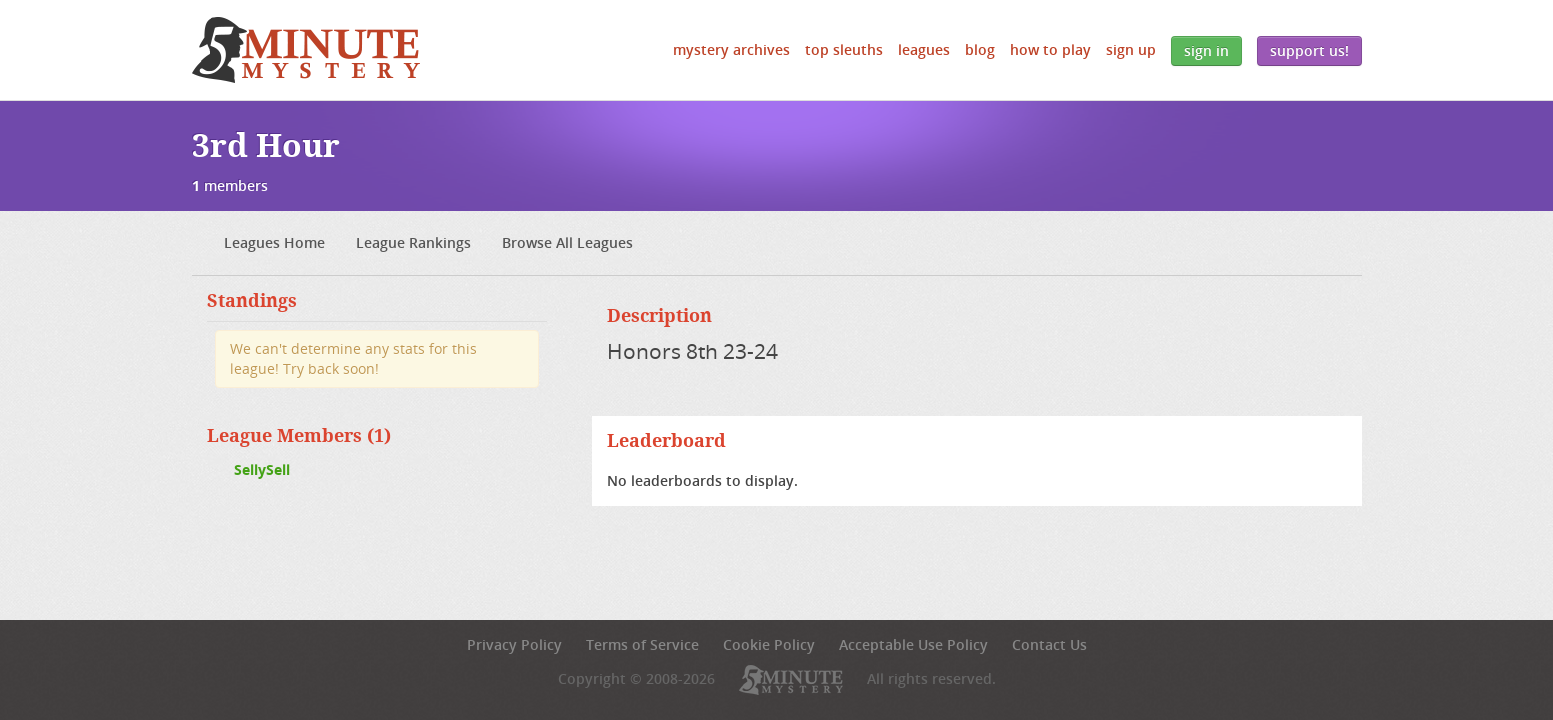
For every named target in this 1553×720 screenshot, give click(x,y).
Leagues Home (274, 242)
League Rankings (413, 242)
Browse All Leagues (567, 242)
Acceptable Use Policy (913, 644)
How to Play (1050, 49)
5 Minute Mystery (306, 50)
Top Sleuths (844, 49)
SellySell (262, 469)
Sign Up (1131, 49)
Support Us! (1309, 50)
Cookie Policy (769, 644)
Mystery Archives (731, 49)
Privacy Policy (514, 644)
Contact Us (1049, 644)
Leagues (924, 49)
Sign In (1206, 50)
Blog (980, 49)
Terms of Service (642, 644)
